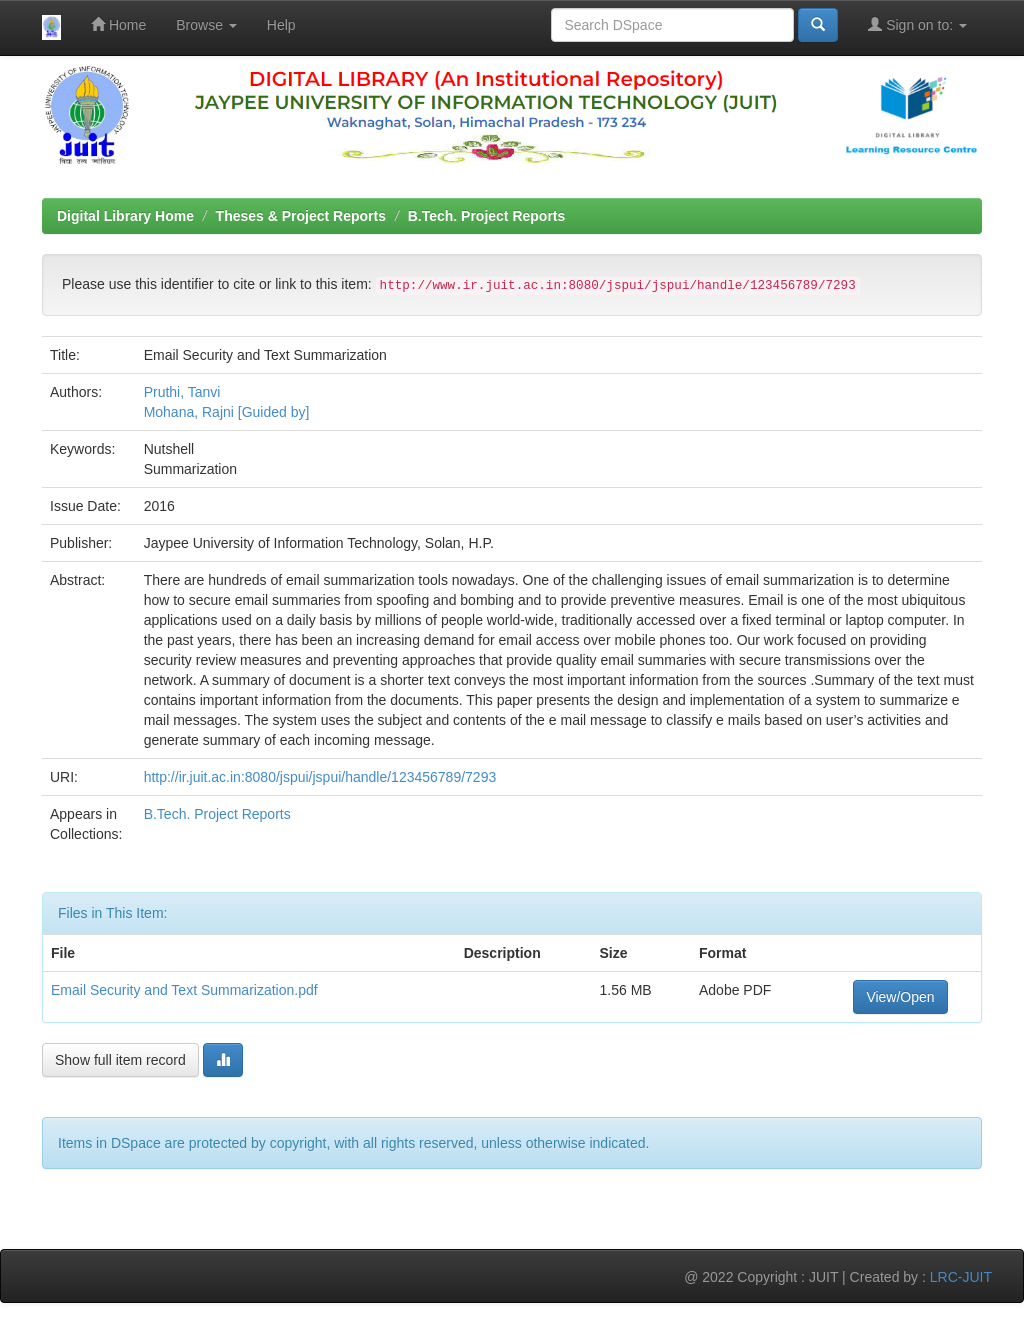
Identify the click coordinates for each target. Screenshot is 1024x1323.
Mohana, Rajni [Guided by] (227, 412)
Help (281, 25)
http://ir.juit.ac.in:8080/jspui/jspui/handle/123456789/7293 (320, 777)
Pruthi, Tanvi (182, 392)
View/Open (900, 997)
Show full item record (120, 1060)
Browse (206, 25)
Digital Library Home (125, 216)
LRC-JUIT (961, 1277)
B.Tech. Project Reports (487, 216)
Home (118, 24)
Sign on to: (917, 24)
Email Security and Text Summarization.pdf (184, 990)
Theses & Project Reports (301, 216)
